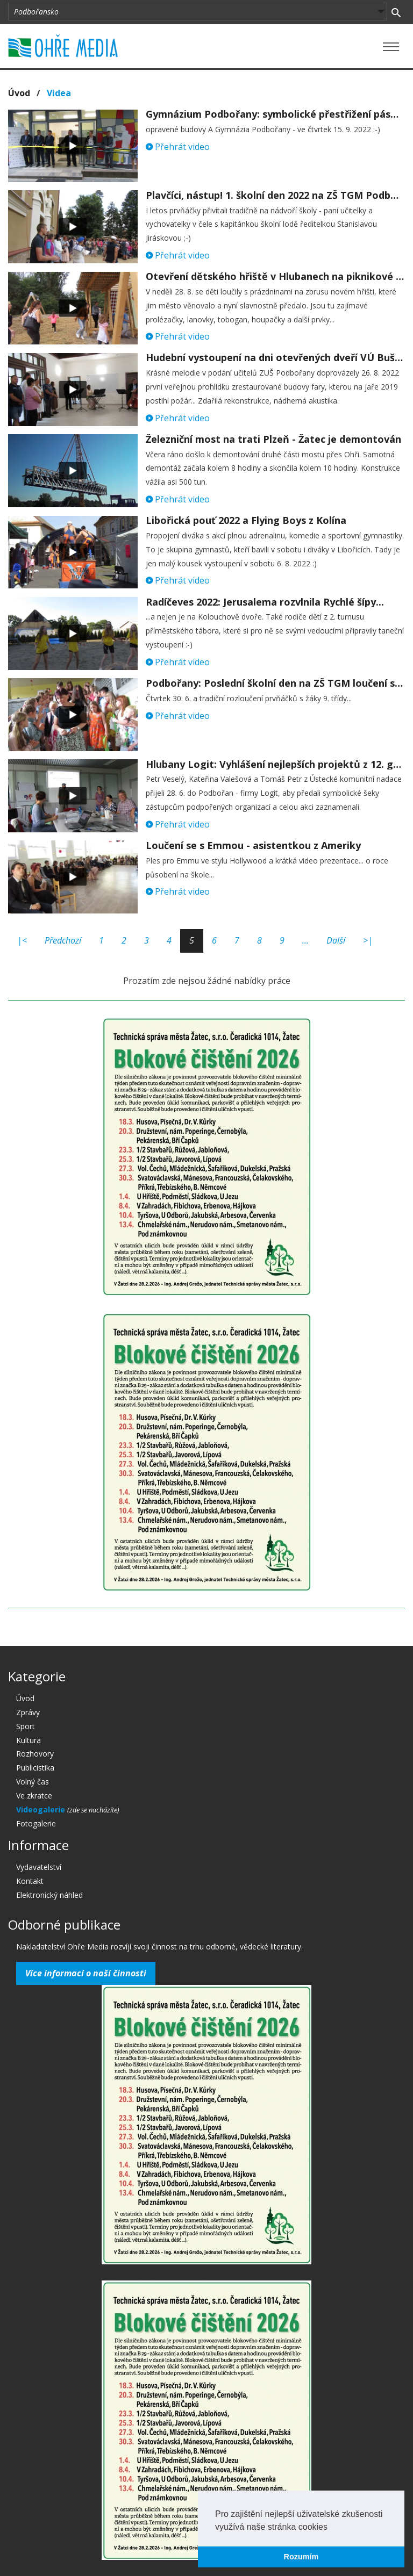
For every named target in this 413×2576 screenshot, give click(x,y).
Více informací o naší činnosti (85, 1973)
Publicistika (35, 1767)
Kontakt (30, 1881)
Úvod (19, 93)
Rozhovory (35, 1753)
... (305, 940)
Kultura (28, 1740)
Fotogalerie (36, 1823)
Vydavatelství (38, 1867)
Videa (59, 93)
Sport (25, 1726)
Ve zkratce (34, 1795)
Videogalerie (41, 1809)
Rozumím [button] (301, 2556)
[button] (331, 2527)
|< (22, 940)
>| (368, 940)
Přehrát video (178, 147)
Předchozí (63, 940)
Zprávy (28, 1712)
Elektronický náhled (49, 1895)
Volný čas (32, 1781)
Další (335, 940)
